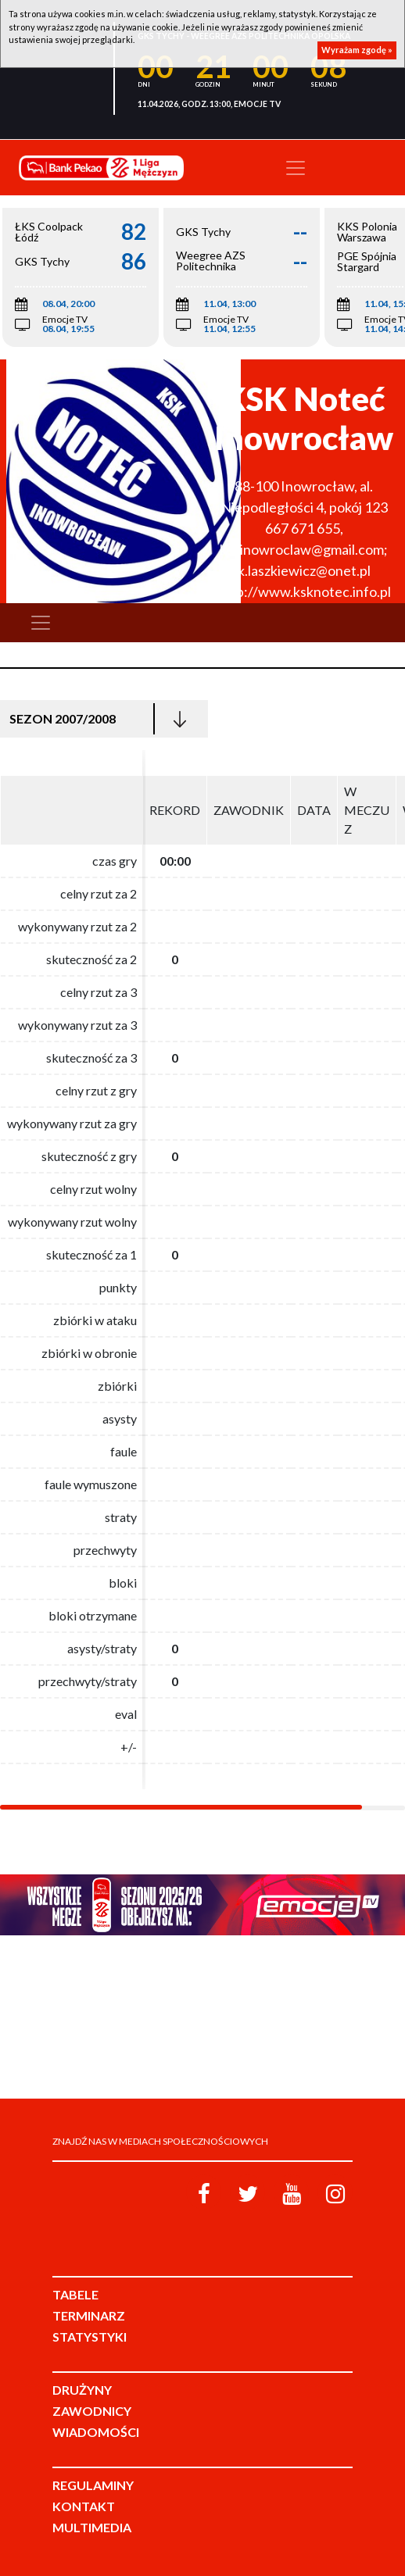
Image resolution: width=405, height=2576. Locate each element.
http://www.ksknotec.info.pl (304, 591)
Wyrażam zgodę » (356, 50)
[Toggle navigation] (295, 168)
